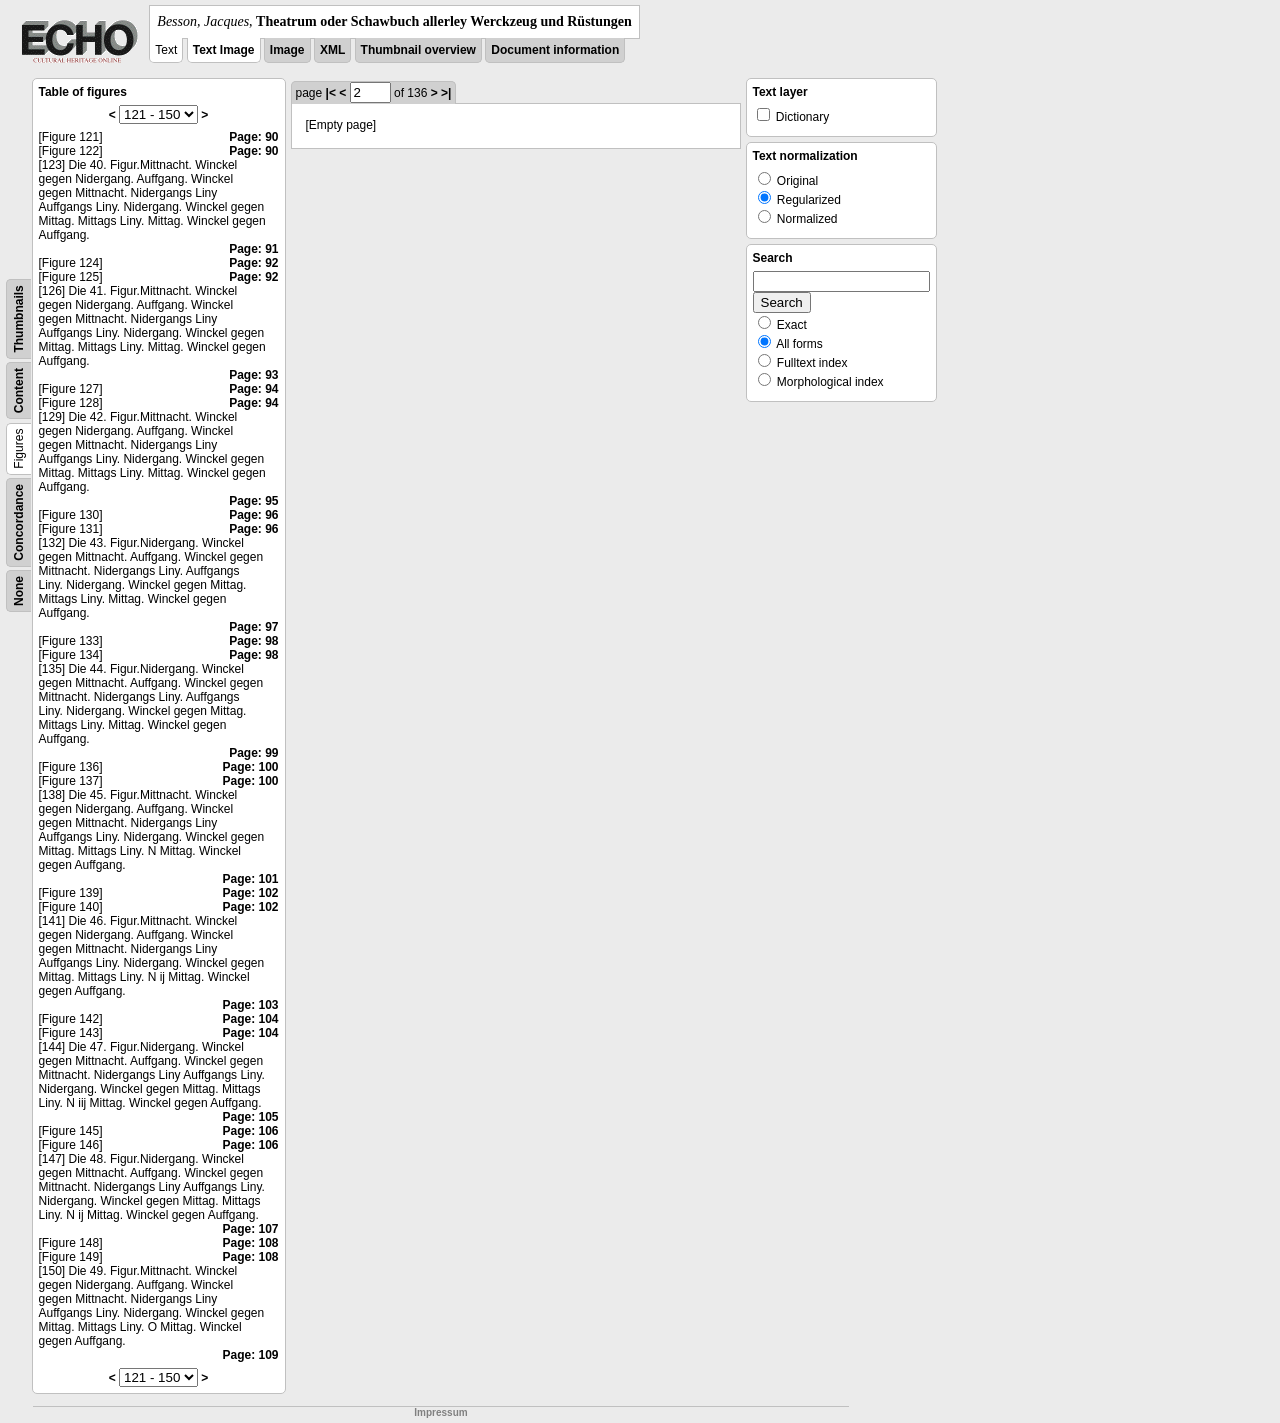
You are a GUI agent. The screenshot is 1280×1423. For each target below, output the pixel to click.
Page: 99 (253, 753)
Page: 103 (250, 1005)
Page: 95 (253, 501)
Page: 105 (250, 1117)
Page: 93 (253, 375)
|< (331, 93)
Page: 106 (250, 1131)
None (19, 591)
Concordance (19, 522)
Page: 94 (253, 389)
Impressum (440, 1412)
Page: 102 (250, 893)
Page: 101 (250, 879)
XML (332, 50)
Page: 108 (250, 1243)
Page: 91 (253, 249)
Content (19, 390)
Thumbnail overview (418, 50)
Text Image (224, 50)
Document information (555, 50)
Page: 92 (253, 263)
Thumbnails (19, 318)
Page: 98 (253, 641)
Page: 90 (253, 137)
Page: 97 (253, 627)
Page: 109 (250, 1355)
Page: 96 (253, 515)
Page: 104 (250, 1019)
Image (287, 50)
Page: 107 (250, 1229)
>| (446, 93)
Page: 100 (250, 767)
